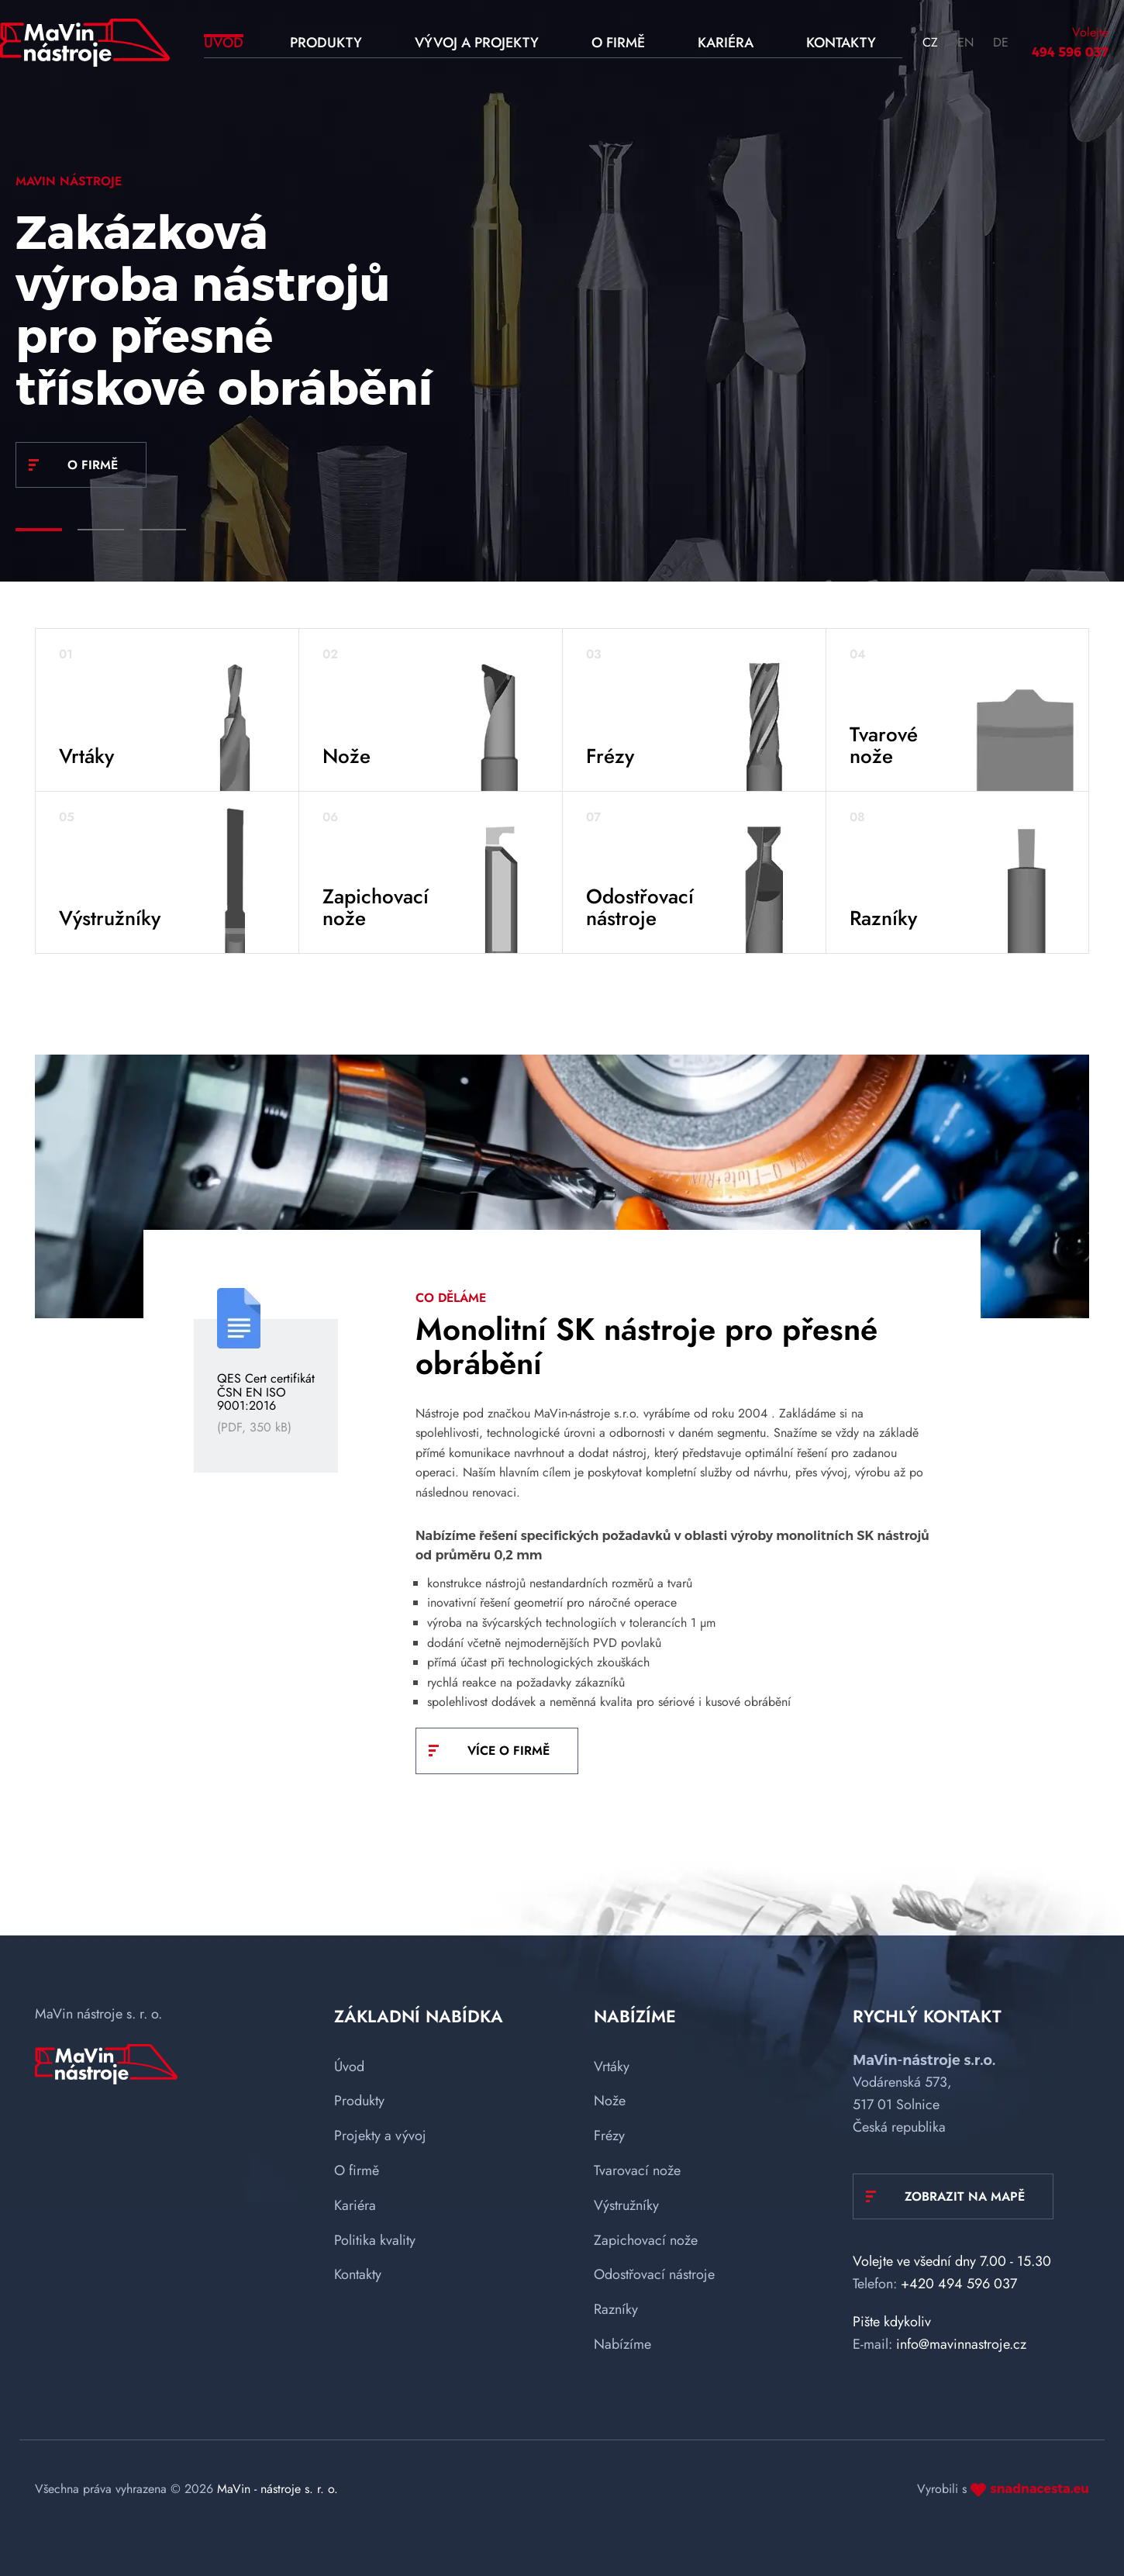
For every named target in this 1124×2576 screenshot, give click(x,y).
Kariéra (355, 2205)
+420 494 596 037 (959, 2284)
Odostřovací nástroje (654, 2274)
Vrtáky (611, 2066)
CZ (930, 42)
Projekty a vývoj (380, 2135)
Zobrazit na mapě (965, 2196)
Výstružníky (626, 2205)
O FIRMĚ (92, 465)
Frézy (609, 2135)
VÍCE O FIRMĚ (508, 1750)
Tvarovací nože (637, 2170)
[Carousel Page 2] (101, 529)
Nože (610, 2101)
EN (965, 42)
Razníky (616, 2309)
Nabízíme (622, 2344)
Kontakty (357, 2274)
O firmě (356, 2170)
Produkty (359, 2101)
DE (1000, 42)
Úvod (349, 2066)
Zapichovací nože (646, 2240)
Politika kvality (374, 2240)
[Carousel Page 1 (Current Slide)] (39, 529)
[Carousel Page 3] (163, 529)
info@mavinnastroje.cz (961, 2344)
